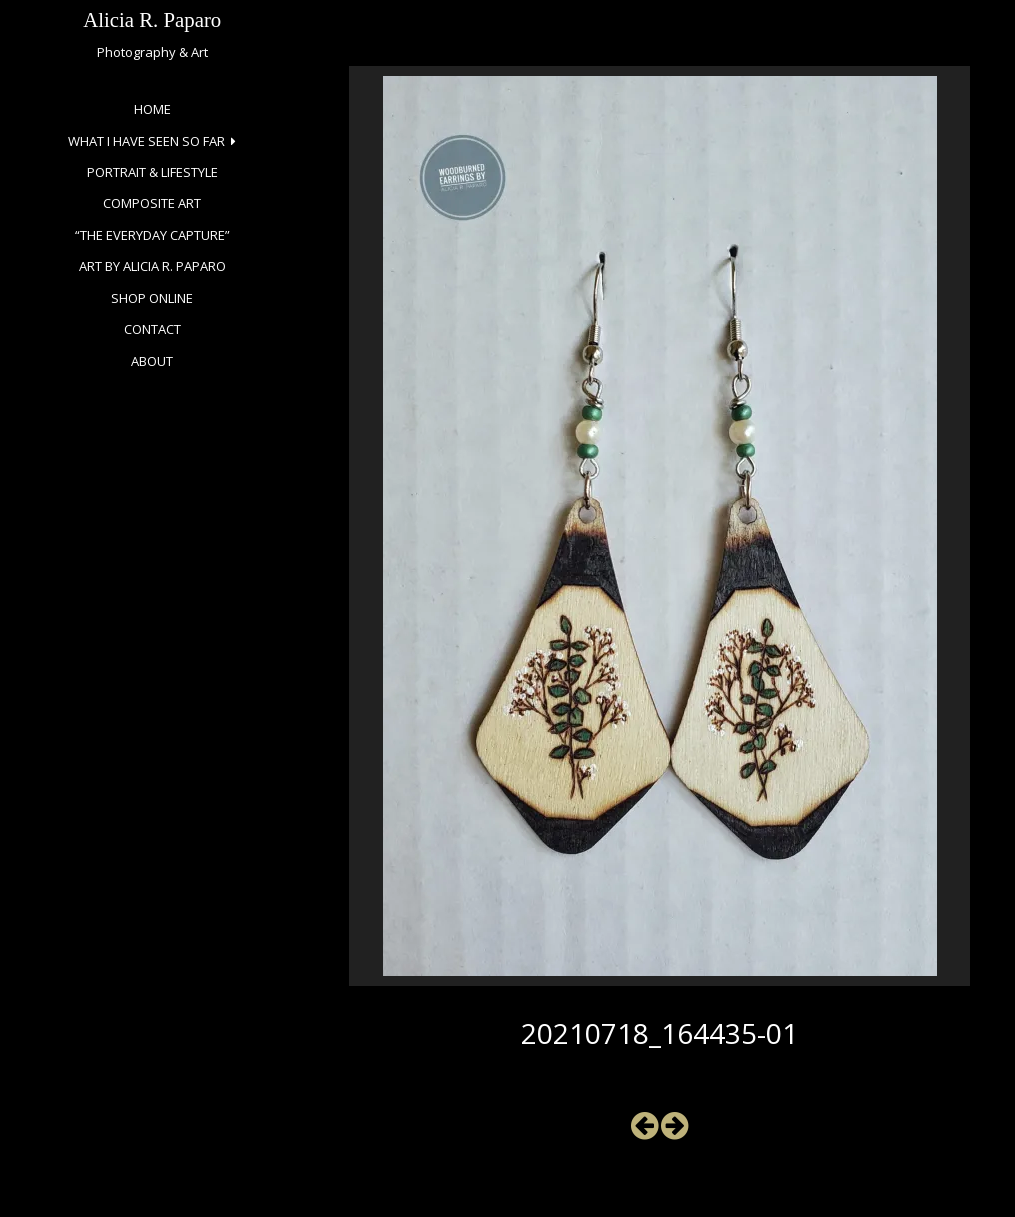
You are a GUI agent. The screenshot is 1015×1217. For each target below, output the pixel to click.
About (152, 361)
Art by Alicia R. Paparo (152, 266)
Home (152, 109)
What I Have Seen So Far (146, 141)
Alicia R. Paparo (152, 19)
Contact (152, 329)
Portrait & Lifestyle (152, 172)
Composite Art (152, 203)
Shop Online (152, 298)
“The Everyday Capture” (152, 235)
